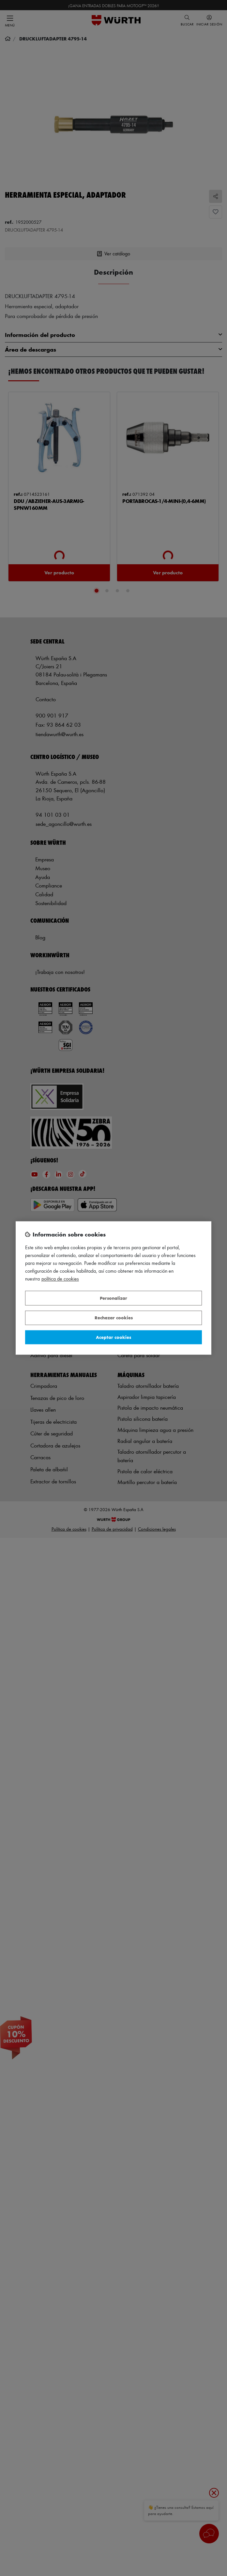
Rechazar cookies (114, 1318)
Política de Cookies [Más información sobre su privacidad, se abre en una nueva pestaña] (60, 1279)
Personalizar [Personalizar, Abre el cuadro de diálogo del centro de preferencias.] (113, 1298)
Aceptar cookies (113, 1337)
